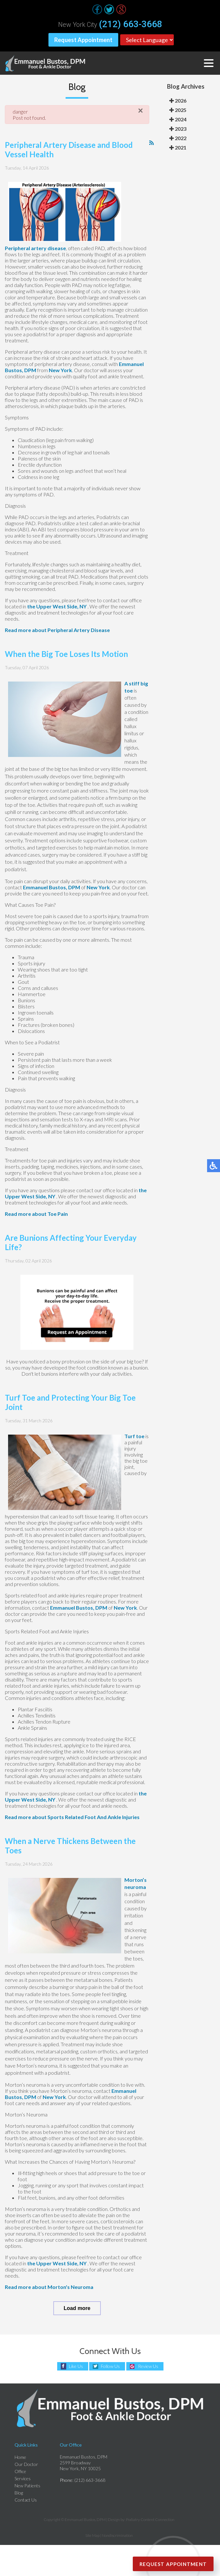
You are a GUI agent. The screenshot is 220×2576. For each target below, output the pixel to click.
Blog (19, 2492)
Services (23, 2478)
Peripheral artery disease (35, 248)
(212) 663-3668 (130, 24)
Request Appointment (83, 39)
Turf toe (134, 1436)
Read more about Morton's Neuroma (49, 2287)
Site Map (92, 2535)
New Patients (27, 2485)
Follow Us (110, 2366)
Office (20, 2471)
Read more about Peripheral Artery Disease (57, 630)
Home (20, 2457)
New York (60, 370)
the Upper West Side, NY (57, 606)
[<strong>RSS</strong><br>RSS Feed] (151, 142)
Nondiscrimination (117, 2535)
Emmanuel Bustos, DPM (51, 887)
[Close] (140, 111)
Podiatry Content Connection (150, 2519)
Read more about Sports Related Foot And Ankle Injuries (72, 1817)
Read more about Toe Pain (36, 1214)
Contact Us (26, 2500)
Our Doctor (26, 2464)
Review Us (148, 2366)
